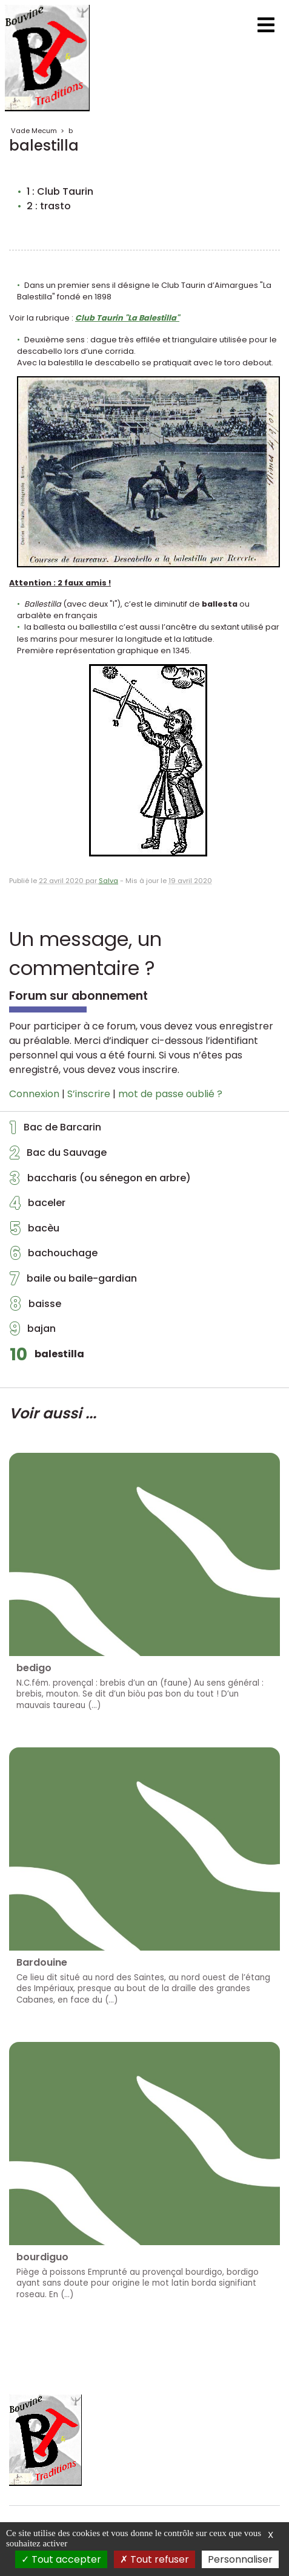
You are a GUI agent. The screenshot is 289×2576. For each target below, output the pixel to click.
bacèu (34, 1231)
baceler (37, 1206)
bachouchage (54, 1256)
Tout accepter (61, 2559)
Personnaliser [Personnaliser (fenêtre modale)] (240, 2559)
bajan (33, 1332)
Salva (108, 880)
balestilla (47, 1357)
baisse (35, 1307)
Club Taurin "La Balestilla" (127, 318)
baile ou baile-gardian (73, 1282)
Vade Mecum (34, 130)
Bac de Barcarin (55, 1130)
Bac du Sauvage (58, 1156)
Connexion (34, 1094)
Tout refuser (154, 2559)
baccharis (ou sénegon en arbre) (100, 1181)
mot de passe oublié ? (170, 1094)
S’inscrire (88, 1094)
